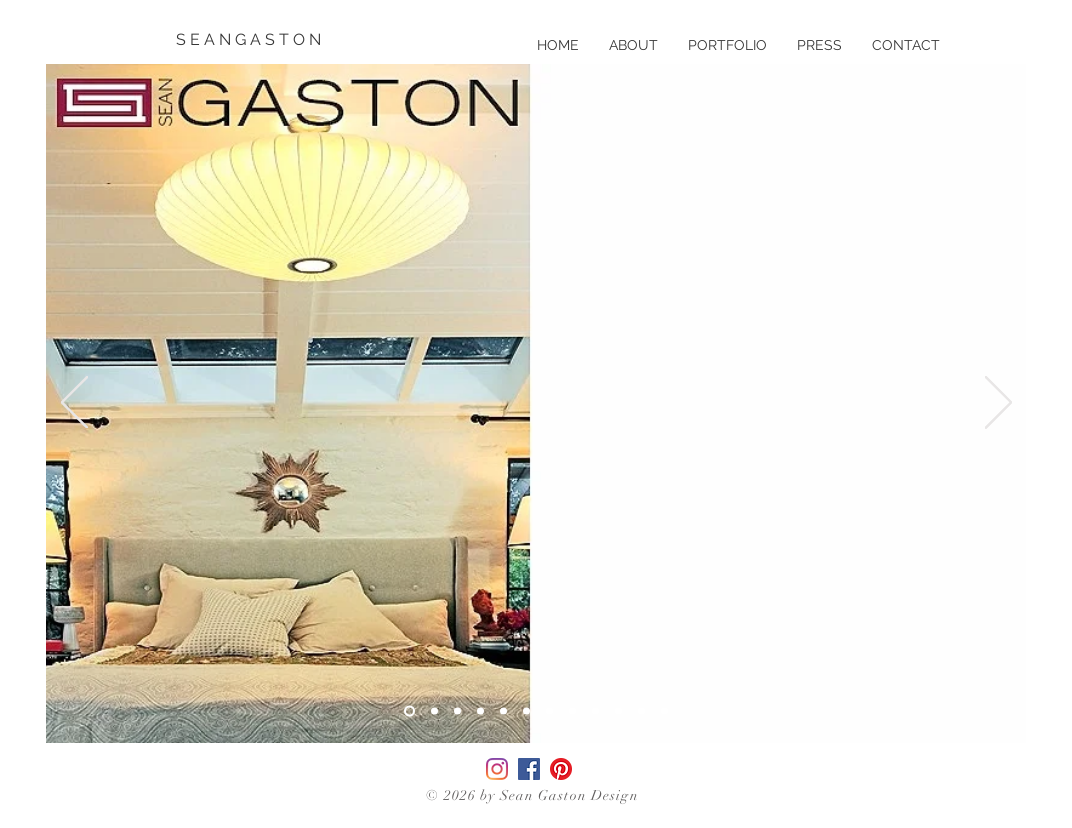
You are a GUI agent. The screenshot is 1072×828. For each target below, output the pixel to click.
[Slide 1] (457, 711)
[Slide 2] (480, 711)
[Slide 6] (526, 711)
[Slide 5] (503, 711)
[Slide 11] (641, 711)
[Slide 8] (572, 711)
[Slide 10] (618, 711)
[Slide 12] (664, 711)
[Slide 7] (549, 711)
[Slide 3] (409, 711)
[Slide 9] (595, 711)
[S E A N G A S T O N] (250, 40)
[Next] (998, 404)
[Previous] (74, 404)
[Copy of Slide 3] (434, 711)
